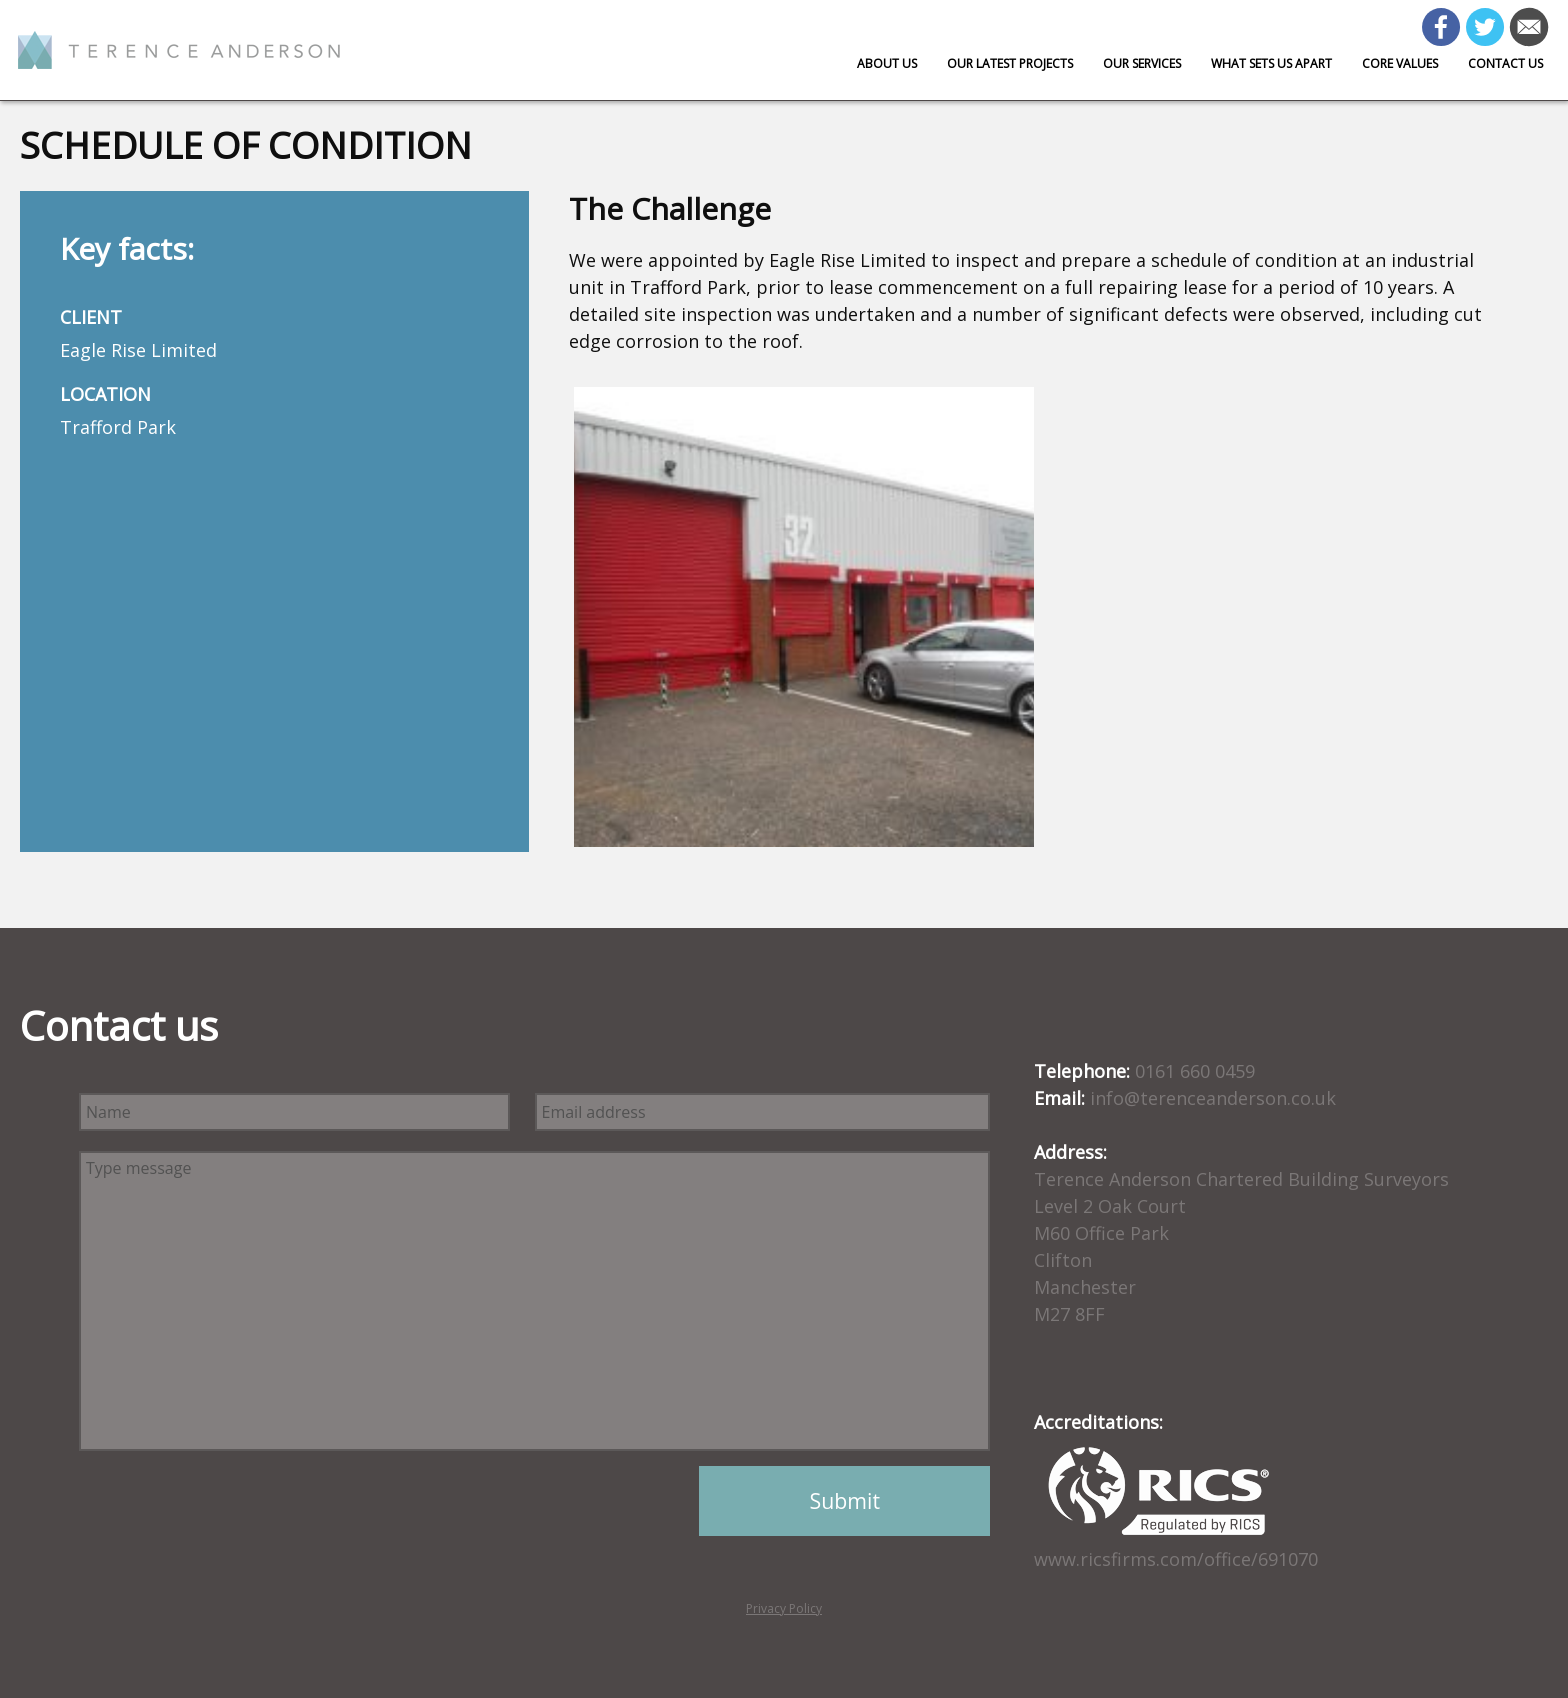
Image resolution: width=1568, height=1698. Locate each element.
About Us (887, 63)
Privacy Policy (784, 1608)
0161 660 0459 (1195, 1071)
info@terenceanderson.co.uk (1213, 1098)
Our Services (1142, 63)
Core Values (1400, 63)
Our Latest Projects (1010, 63)
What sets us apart (1271, 63)
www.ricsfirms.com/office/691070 (1176, 1559)
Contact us (1505, 63)
